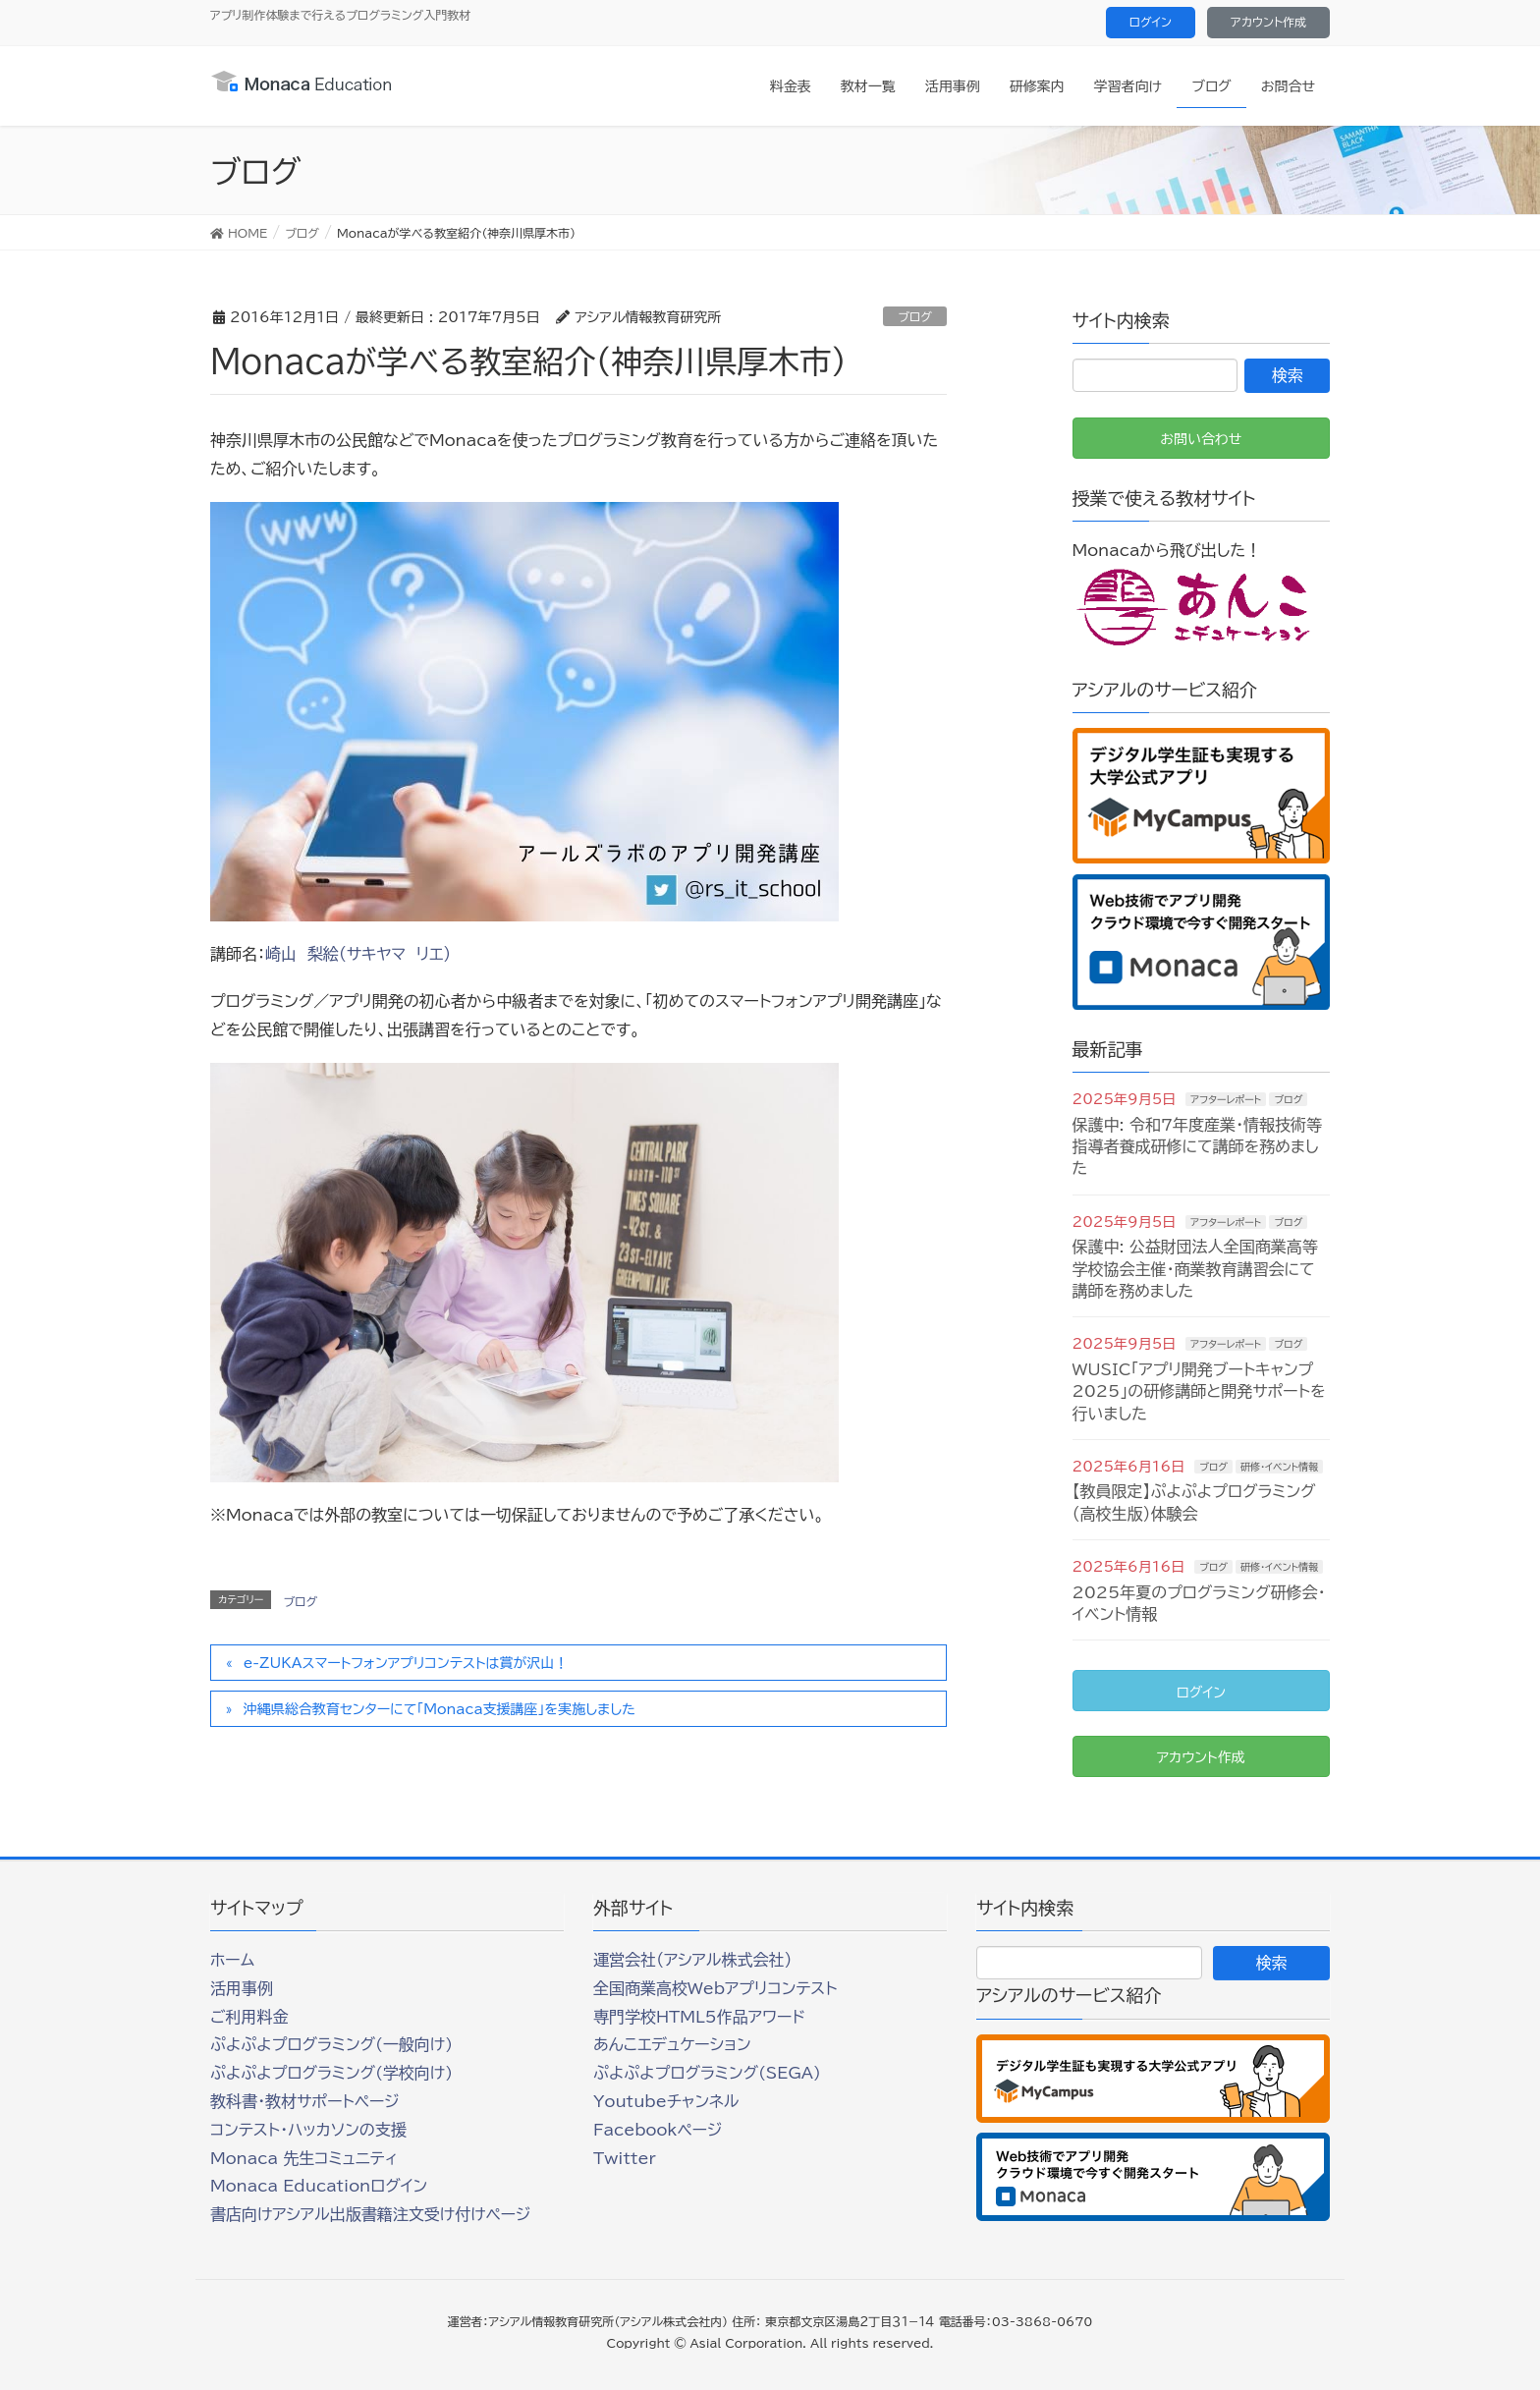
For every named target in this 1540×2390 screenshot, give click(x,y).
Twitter (624, 2158)
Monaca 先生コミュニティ (304, 2158)
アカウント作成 (1268, 22)
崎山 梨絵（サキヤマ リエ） (358, 954)
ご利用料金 (249, 2017)
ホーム (232, 1960)
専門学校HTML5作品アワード (699, 2017)
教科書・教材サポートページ (305, 2101)
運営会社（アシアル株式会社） (692, 1960)
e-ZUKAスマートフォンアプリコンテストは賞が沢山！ (406, 1663)
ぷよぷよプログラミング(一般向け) (331, 2044)
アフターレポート (1225, 1099)
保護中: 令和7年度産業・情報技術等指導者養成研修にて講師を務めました (1197, 1147)
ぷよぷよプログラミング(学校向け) (331, 2073)
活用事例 (241, 1988)
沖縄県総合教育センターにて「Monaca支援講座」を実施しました (439, 1709)
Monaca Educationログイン (318, 2186)
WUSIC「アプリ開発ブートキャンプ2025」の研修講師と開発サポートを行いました (1199, 1391)
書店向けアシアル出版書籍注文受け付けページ (370, 2214)
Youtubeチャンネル (666, 2101)
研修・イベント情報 (1279, 1467)
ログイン (1150, 22)
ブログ (915, 316)
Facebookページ (657, 2130)
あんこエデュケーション (672, 2044)
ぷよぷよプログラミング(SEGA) (707, 2073)
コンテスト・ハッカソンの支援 (308, 2130)
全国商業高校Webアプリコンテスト (715, 1988)
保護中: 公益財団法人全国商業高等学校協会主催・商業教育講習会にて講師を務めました (1195, 1269)
